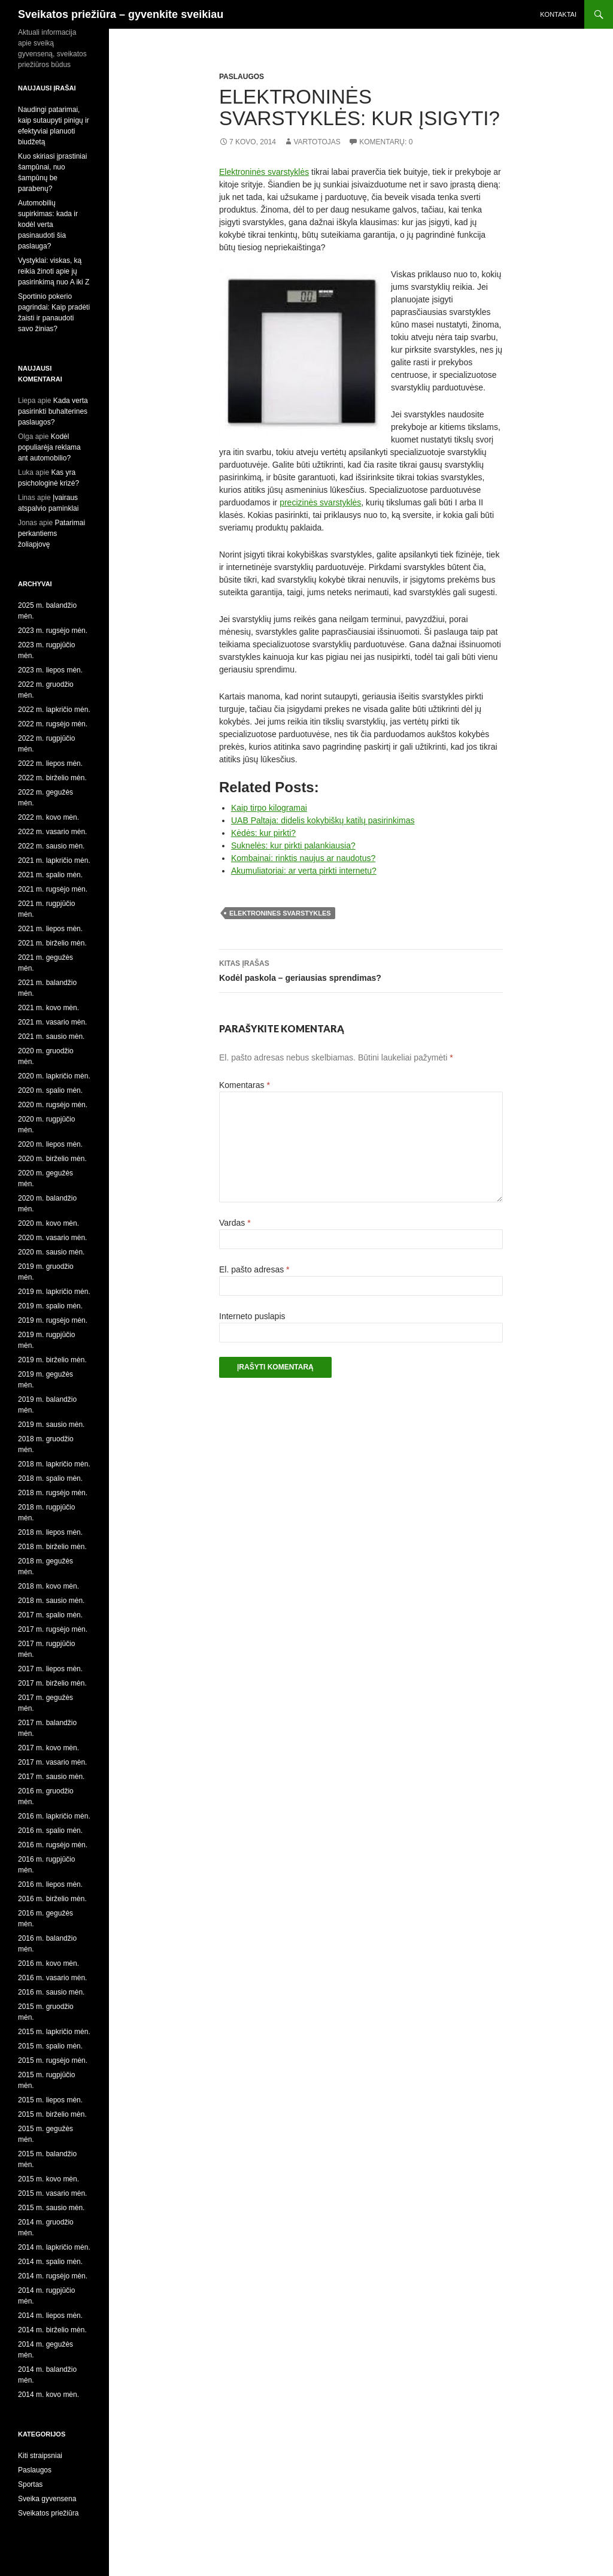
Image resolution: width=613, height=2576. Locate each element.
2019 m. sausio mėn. (51, 1424)
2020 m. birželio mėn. (52, 1158)
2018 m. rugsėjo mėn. (52, 1493)
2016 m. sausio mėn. (51, 1992)
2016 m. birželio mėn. (52, 1899)
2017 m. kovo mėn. (48, 1748)
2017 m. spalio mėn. (50, 1615)
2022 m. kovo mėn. (48, 817)
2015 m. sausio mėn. (51, 2208)
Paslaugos (241, 76)
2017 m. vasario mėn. (52, 1762)
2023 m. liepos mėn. (50, 670)
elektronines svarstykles (280, 913)
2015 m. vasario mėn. (52, 2193)
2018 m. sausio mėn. (51, 1600)
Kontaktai (558, 14)
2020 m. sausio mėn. (51, 1252)
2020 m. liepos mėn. (50, 1144)
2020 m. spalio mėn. (50, 1090)
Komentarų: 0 (385, 142)
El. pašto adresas (254, 1269)
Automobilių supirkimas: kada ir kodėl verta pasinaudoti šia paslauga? (48, 224)
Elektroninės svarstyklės (264, 172)
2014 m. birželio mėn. (52, 2330)
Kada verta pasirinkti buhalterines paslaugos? (53, 411)
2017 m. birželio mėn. (52, 1683)
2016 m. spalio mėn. (50, 1830)
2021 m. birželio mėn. (52, 943)
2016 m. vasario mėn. (52, 1978)
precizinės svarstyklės (320, 502)
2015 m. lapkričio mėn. (54, 2032)
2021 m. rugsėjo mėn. (52, 889)
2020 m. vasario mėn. (52, 1238)
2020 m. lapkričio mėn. (54, 1076)
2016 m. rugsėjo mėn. (52, 1845)
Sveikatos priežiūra (48, 2513)
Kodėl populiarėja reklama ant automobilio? (49, 447)
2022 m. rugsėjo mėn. (52, 724)
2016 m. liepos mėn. (50, 1884)
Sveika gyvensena (47, 2499)
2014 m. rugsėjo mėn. (52, 2276)
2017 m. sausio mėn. (51, 1776)
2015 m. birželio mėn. (52, 2114)
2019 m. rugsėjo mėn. (52, 1320)
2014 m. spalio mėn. (50, 2261)
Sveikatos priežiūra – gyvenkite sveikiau (120, 14)
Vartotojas (316, 142)
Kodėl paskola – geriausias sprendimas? (361, 969)
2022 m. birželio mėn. (52, 778)
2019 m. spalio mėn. (50, 1306)
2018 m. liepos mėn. (50, 1532)
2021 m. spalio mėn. (50, 875)
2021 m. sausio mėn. (51, 1036)
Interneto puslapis (252, 1316)
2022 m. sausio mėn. (51, 846)
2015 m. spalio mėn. (50, 2046)
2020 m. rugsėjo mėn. (52, 1105)
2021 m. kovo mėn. (48, 1008)
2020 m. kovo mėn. (48, 1223)
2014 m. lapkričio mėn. (54, 2247)
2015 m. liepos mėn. (50, 2100)
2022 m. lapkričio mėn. (54, 709)
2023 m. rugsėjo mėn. (52, 630)
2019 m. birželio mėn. (52, 1360)
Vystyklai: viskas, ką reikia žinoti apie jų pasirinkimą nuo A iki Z (53, 271)
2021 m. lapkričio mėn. (54, 860)
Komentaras (244, 1085)
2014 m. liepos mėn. (50, 2315)
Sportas (30, 2484)
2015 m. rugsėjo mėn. (52, 2060)
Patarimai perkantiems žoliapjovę (51, 533)
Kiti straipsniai (40, 2455)
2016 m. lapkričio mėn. (54, 1816)
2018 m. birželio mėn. (52, 1546)
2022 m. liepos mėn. (50, 763)
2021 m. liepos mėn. (50, 929)
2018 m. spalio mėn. (50, 1478)
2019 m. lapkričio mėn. (54, 1291)
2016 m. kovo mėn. (48, 1963)
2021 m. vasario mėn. (52, 1022)
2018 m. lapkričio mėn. (54, 1464)
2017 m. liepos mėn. (50, 1669)
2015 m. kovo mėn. (48, 2179)
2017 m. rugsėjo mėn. (52, 1629)
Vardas (235, 1223)
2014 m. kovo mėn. (48, 2394)
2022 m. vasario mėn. (52, 832)
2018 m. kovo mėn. (48, 1586)
